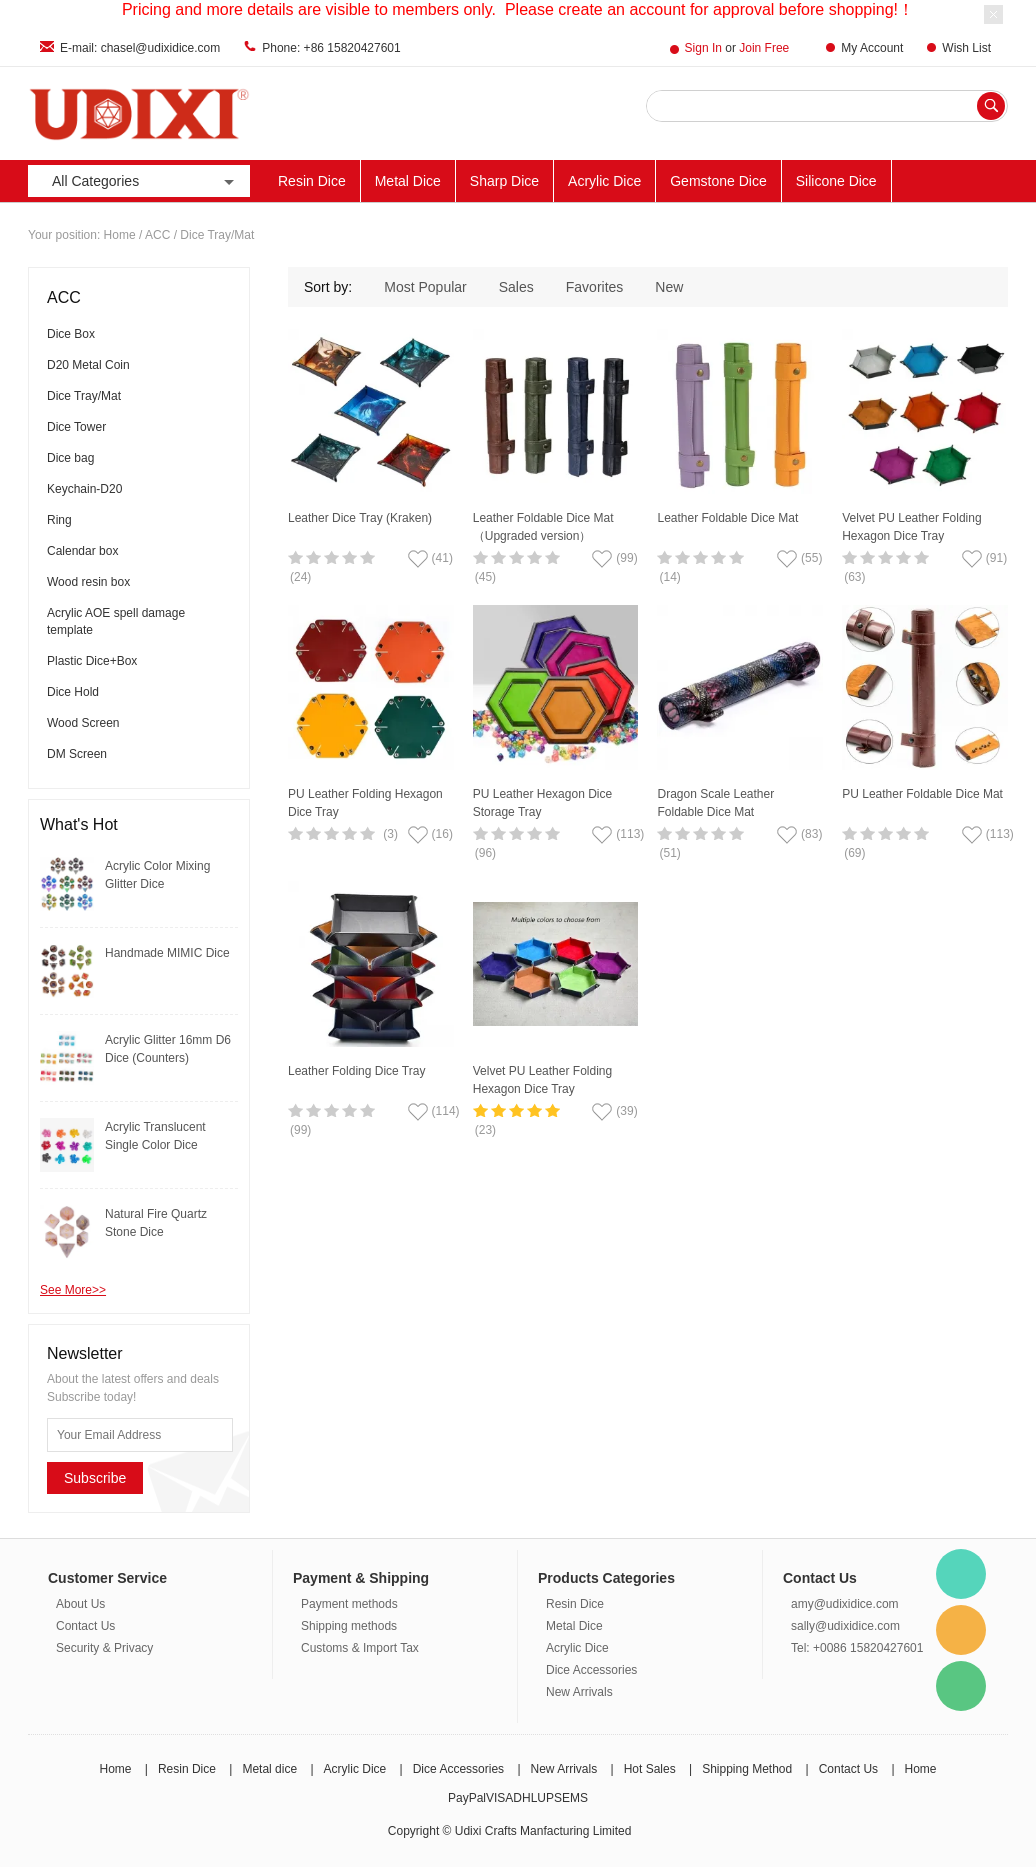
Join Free (764, 48)
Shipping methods (349, 1626)
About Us (80, 1604)
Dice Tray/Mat (217, 235)
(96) (485, 853)
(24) (300, 577)
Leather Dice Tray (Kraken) (360, 518)
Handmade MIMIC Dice (167, 953)
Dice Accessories (591, 1670)
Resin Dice (312, 181)
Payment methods (349, 1604)
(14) (669, 577)
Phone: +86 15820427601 (331, 48)
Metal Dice (408, 181)
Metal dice (269, 1769)
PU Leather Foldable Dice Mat (922, 794)
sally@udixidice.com (845, 1626)
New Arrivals (579, 1692)
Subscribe (95, 1478)
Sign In (703, 48)
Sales (516, 287)
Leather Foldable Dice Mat (727, 518)
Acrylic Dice (604, 181)
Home (120, 235)
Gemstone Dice (718, 181)
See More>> (73, 1290)
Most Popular (425, 287)
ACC (157, 235)
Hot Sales (650, 1769)
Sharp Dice (504, 181)
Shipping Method (747, 1769)
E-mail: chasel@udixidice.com (140, 48)
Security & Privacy (104, 1648)
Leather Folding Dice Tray (356, 1071)
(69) (854, 853)
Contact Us (85, 1626)
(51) (669, 853)
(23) (485, 1130)
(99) (300, 1130)
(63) (854, 577)
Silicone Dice (836, 181)
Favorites (595, 287)
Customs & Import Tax (360, 1648)
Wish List (966, 48)
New (669, 287)
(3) (390, 834)
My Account (872, 48)
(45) (485, 577)
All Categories (145, 181)
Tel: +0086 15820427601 (857, 1648)
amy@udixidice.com (845, 1604)
